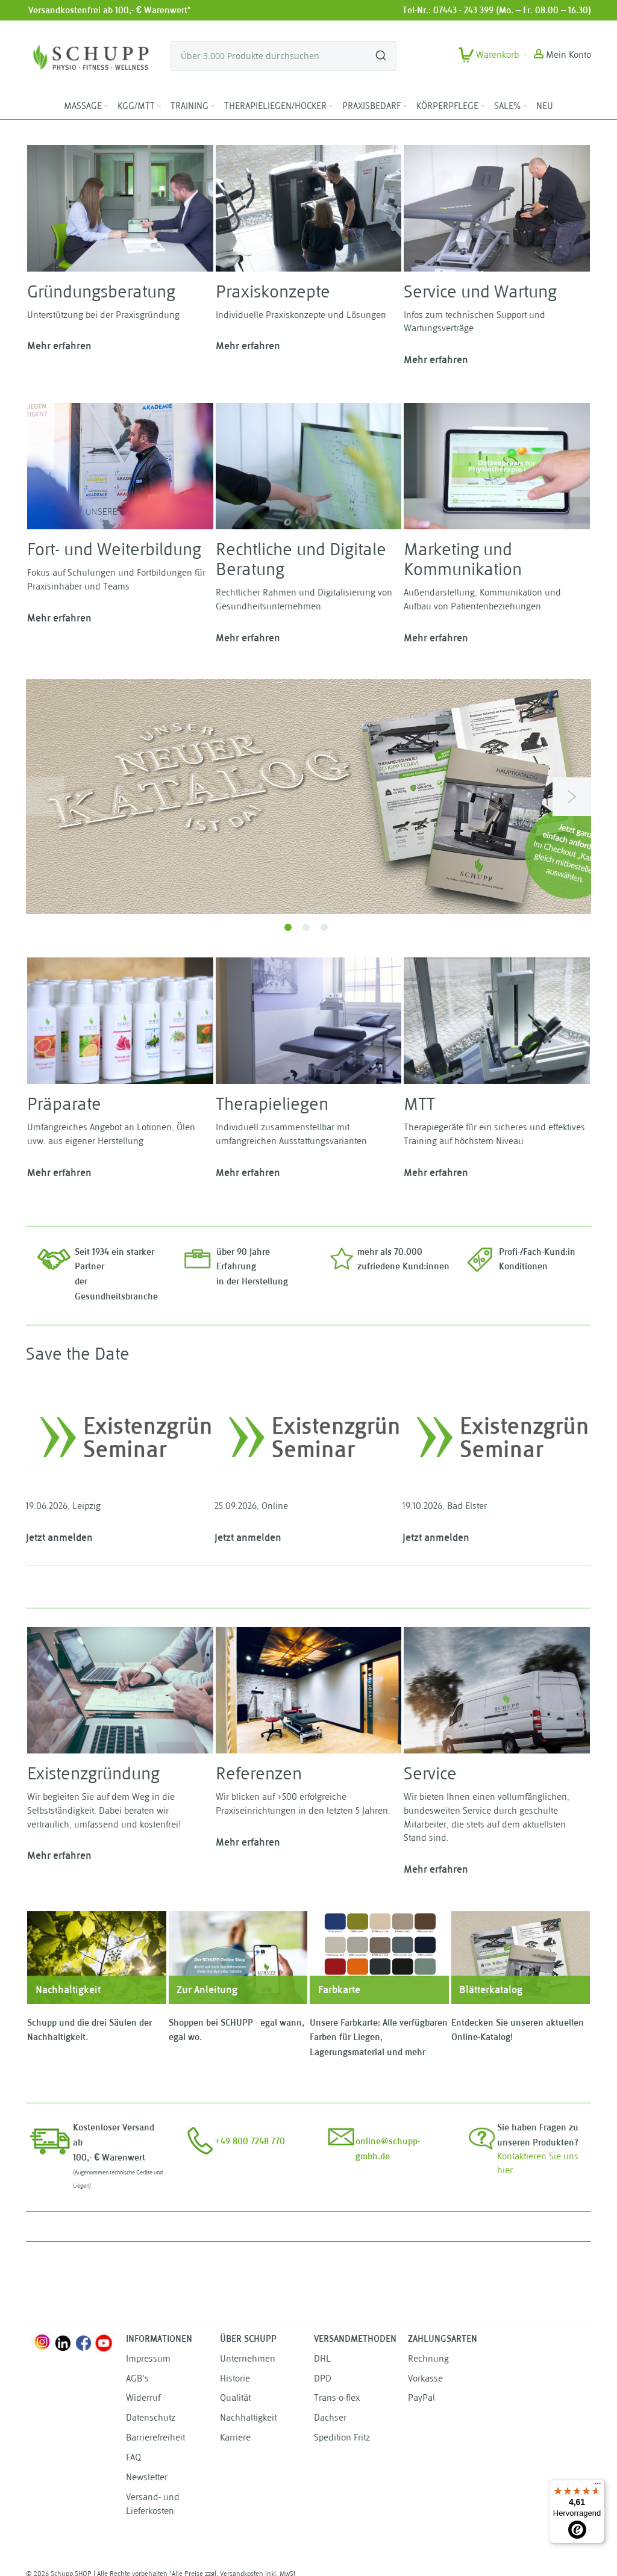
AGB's (137, 2379)
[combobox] (284, 56)
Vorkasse (425, 2379)
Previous (45, 796)
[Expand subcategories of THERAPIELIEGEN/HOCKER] (331, 106)
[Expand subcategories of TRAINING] (212, 106)
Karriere (235, 2438)
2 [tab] (306, 927)
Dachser (330, 2418)
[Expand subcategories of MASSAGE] (106, 106)
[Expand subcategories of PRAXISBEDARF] (405, 106)
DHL (322, 2359)
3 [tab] (324, 927)
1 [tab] (288, 927)
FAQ (133, 2458)
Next (572, 796)
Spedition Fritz (342, 2438)
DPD (322, 2379)
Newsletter (147, 2478)
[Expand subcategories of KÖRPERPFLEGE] (482, 106)
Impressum (148, 2359)
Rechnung (428, 2359)
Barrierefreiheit (155, 2438)
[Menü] (597, 2486)
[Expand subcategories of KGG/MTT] (159, 106)
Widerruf (143, 2398)
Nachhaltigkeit (248, 2418)
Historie (235, 2379)
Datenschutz (150, 2418)
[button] (562, 56)
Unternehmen (247, 2359)
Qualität (235, 2398)
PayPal (421, 2398)
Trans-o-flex (337, 2398)
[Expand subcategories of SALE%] (525, 106)
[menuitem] (87, 107)
